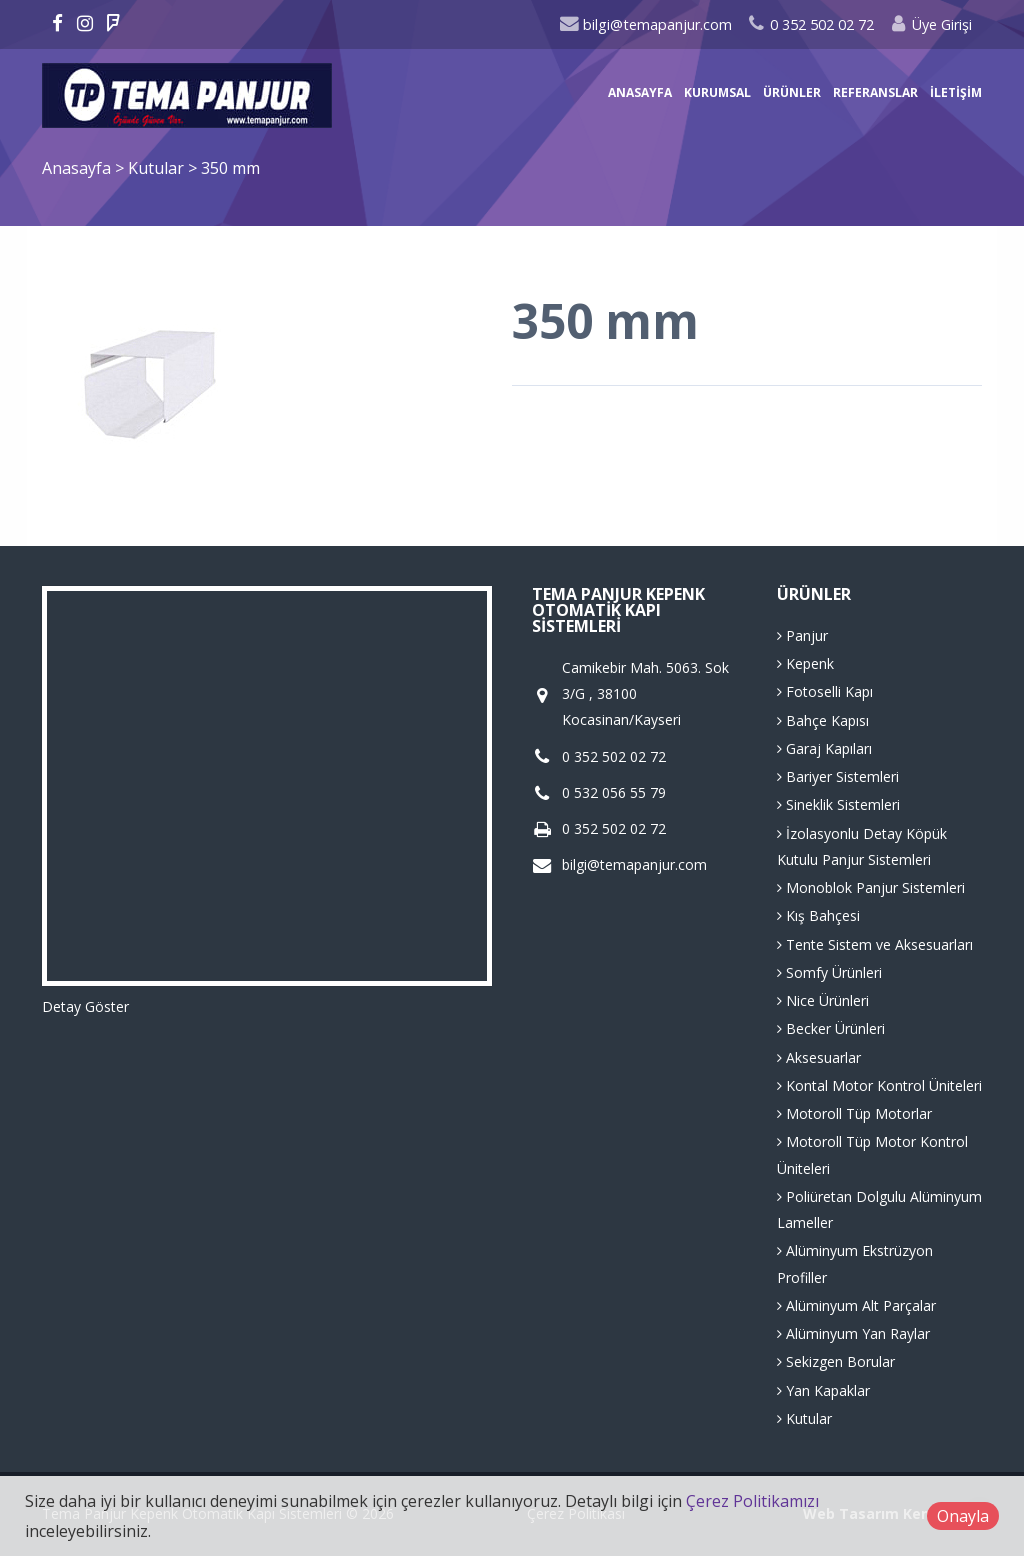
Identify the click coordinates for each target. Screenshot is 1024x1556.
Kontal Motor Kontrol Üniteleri (879, 1085)
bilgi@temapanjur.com (645, 24)
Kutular (158, 168)
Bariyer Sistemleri (838, 776)
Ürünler (792, 92)
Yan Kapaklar (823, 1390)
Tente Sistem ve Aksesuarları (875, 944)
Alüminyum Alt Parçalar (856, 1305)
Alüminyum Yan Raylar (853, 1333)
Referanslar (875, 92)
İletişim (956, 92)
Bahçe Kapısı (823, 720)
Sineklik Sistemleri (838, 804)
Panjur (802, 635)
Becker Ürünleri (831, 1028)
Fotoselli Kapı (825, 691)
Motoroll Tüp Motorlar (854, 1113)
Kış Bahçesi (818, 915)
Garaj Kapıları (824, 748)
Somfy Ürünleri (829, 972)
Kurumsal (717, 92)
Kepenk (805, 663)
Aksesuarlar (819, 1057)
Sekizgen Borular (836, 1361)
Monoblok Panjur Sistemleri (871, 887)
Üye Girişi (930, 24)
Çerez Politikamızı (752, 1501)
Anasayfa (640, 92)
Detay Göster (85, 1006)
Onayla (963, 1516)
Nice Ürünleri (823, 1000)
